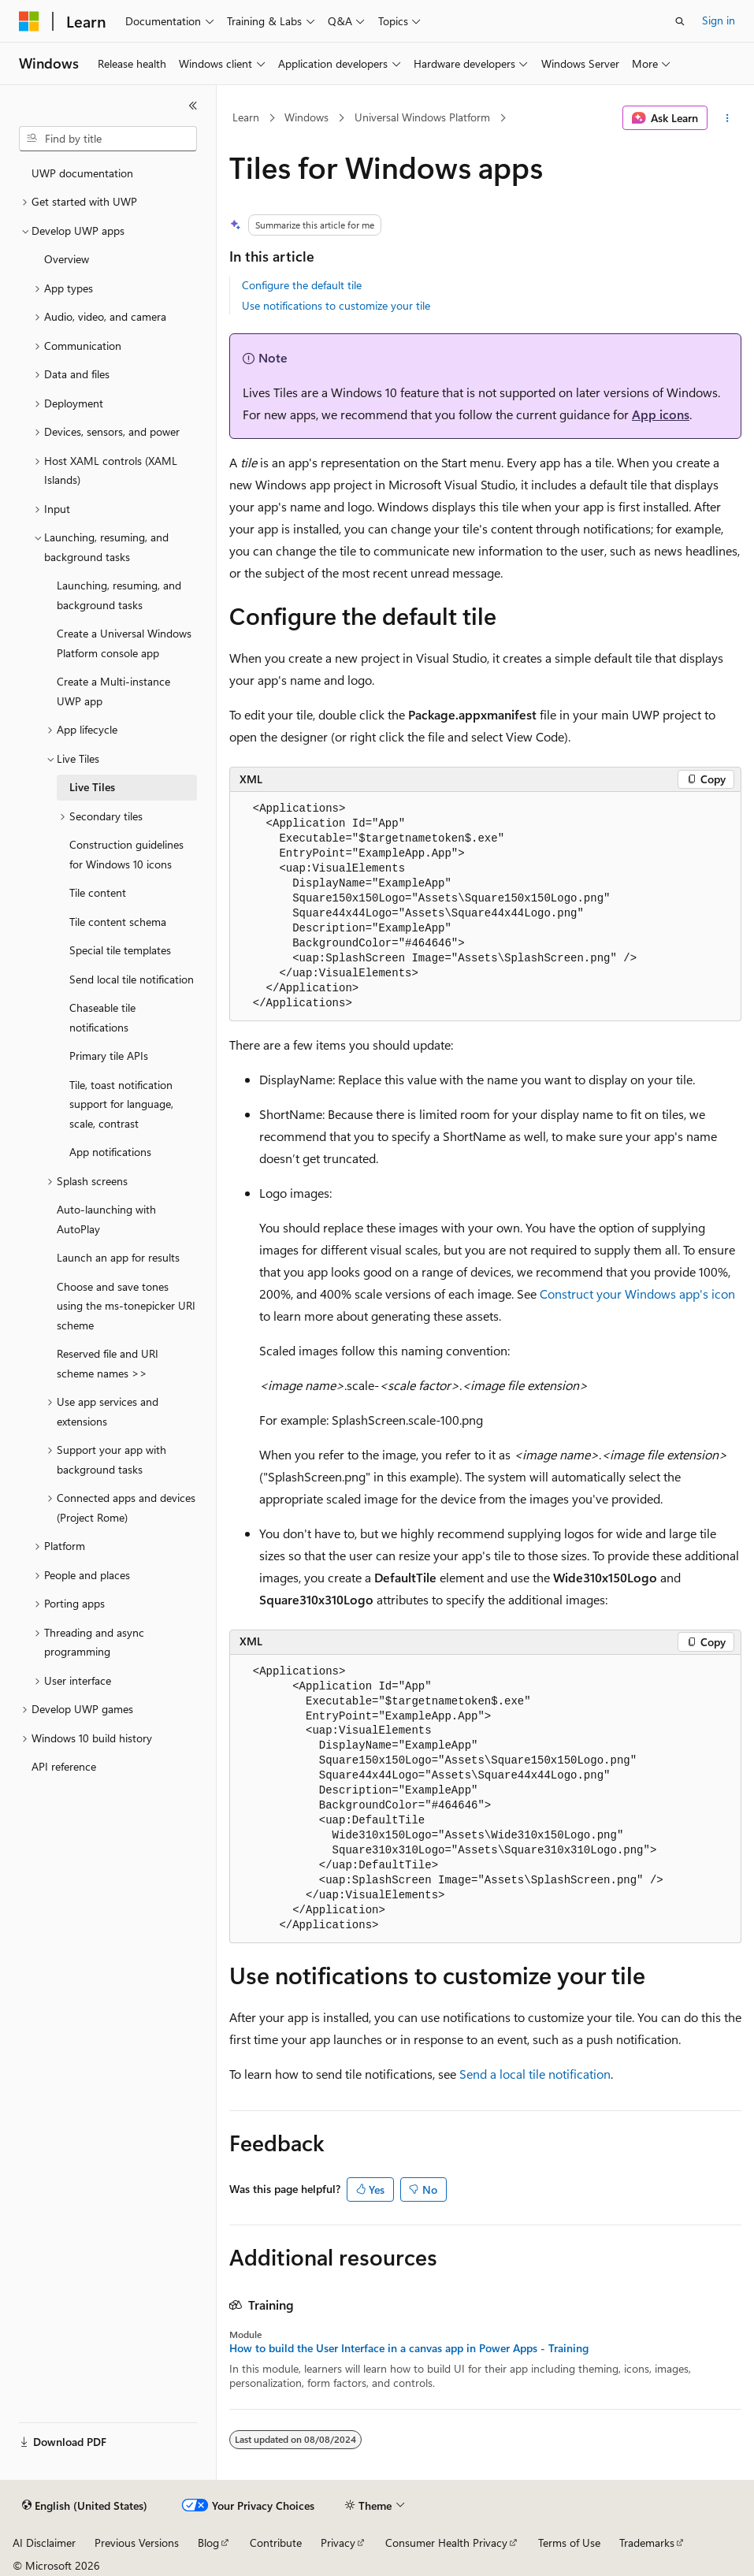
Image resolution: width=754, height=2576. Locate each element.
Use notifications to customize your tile (336, 305)
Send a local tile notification (535, 2073)
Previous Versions (137, 2542)
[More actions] (727, 118)
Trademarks (646, 2542)
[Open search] (680, 21)
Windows (306, 117)
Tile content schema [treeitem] (117, 921)
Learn (245, 117)
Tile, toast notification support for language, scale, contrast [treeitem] (121, 1104)
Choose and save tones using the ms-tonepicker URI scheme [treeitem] (126, 1306)
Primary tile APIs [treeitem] (108, 1055)
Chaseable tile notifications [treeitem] (102, 1017)
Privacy (338, 2542)
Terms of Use (569, 2542)
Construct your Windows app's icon (637, 1293)
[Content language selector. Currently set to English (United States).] (85, 2505)
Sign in (718, 20)
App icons (660, 414)
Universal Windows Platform (422, 117)
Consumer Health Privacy (446, 2542)
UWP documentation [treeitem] (82, 172)
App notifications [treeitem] (110, 1151)
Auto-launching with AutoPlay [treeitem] (106, 1219)
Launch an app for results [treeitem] (118, 1257)
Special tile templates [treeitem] (120, 949)
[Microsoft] (29, 21)
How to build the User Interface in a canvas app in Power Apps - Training (409, 2348)
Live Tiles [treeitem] (92, 786)
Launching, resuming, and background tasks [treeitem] (119, 595)
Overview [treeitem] (66, 258)
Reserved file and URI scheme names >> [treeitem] (107, 1363)
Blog (208, 2542)
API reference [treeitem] (64, 1766)
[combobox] (108, 138)
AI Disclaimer (44, 2542)
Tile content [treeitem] (97, 892)
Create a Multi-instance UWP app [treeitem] (113, 691)
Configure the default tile (302, 284)
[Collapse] (193, 105)
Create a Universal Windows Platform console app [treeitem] (124, 643)
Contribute (276, 2542)
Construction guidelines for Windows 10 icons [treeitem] (126, 854)
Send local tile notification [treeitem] (131, 979)
